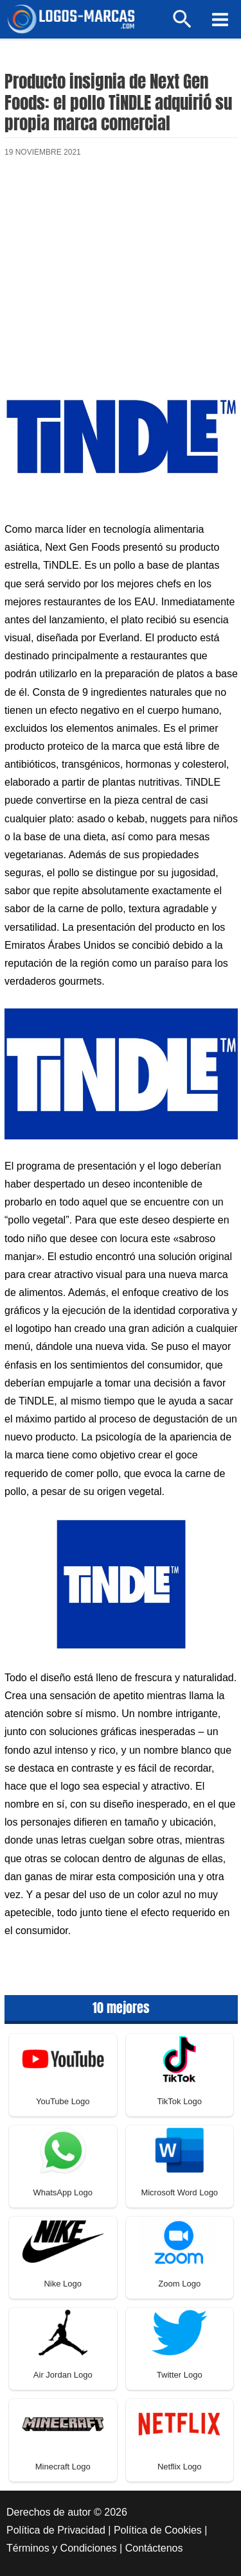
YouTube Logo (63, 2101)
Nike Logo (63, 2283)
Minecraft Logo (63, 2466)
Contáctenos (154, 2548)
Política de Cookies (158, 2530)
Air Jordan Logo (63, 2375)
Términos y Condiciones (61, 2548)
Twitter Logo (179, 2375)
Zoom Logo (179, 2283)
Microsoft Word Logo (179, 2192)
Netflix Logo (179, 2466)
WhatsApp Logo (63, 2192)
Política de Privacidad (55, 2530)
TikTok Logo (179, 2101)
